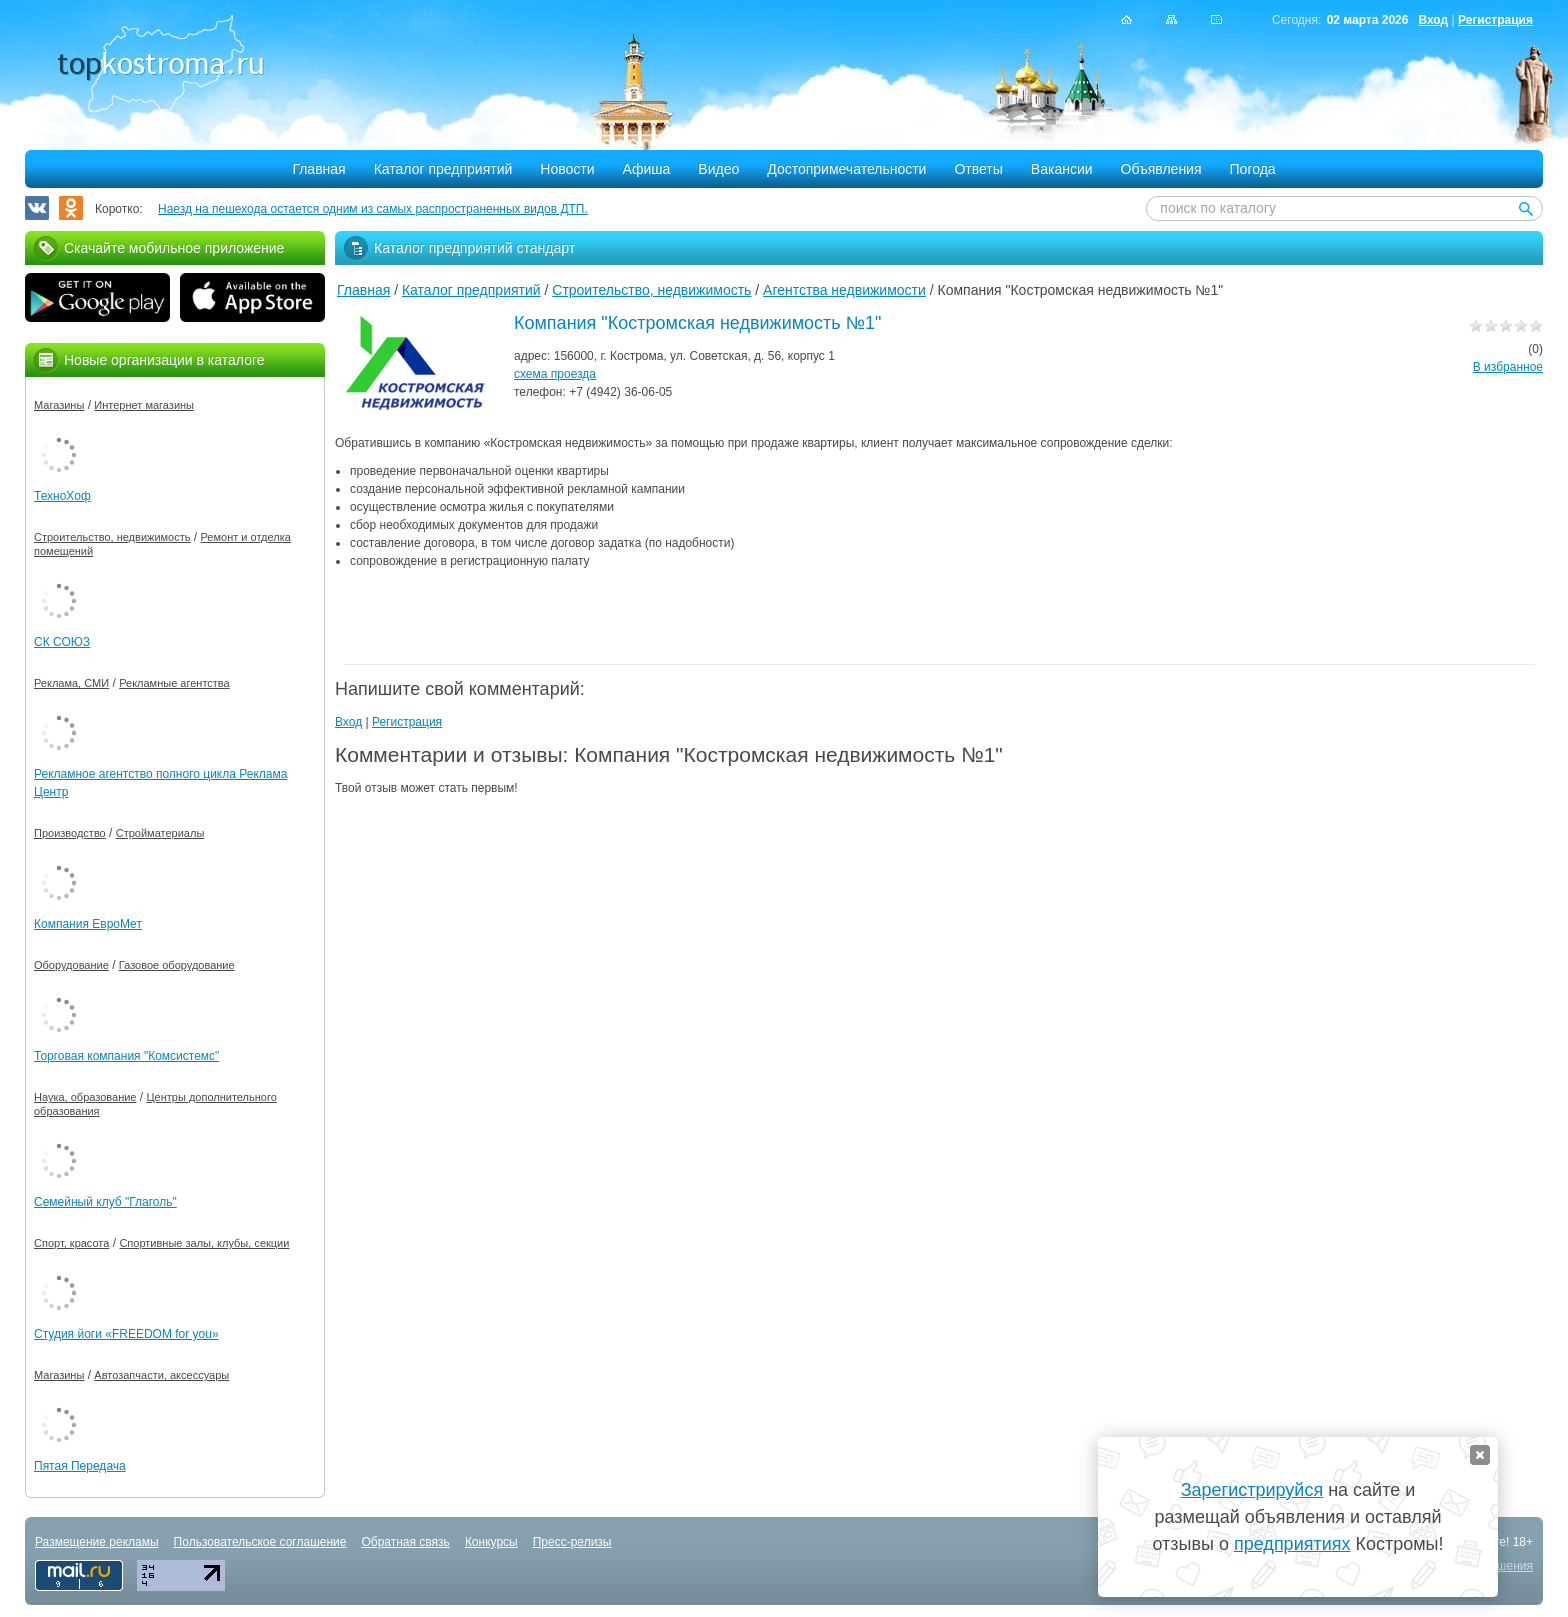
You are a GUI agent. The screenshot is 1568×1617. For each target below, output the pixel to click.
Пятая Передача (80, 1466)
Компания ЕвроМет (88, 924)
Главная (318, 169)
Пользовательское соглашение (260, 1542)
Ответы (978, 169)
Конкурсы (491, 1542)
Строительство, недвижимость (651, 290)
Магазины (59, 405)
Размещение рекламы (97, 1542)
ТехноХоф (62, 496)
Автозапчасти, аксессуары (161, 1375)
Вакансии (1062, 169)
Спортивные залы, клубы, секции (204, 1243)
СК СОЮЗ (62, 642)
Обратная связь (405, 1542)
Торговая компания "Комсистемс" (126, 1056)
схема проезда (555, 374)
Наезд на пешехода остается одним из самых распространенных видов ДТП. (373, 209)
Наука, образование (85, 1097)
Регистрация (1495, 20)
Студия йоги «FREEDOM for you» (126, 1334)
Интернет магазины (144, 405)
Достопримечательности (846, 169)
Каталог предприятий (443, 169)
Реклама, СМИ (71, 683)
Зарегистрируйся (1252, 1490)
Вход (1433, 20)
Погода (1253, 169)
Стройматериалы (160, 833)
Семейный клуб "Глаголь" (105, 1202)
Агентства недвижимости (844, 290)
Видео (718, 169)
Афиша (647, 169)
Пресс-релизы (572, 1542)
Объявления (1161, 169)
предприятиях (1292, 1544)
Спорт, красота (71, 1243)
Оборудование (71, 965)
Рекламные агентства (174, 683)
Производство (70, 833)
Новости (567, 169)
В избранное (1508, 367)
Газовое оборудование (177, 965)
